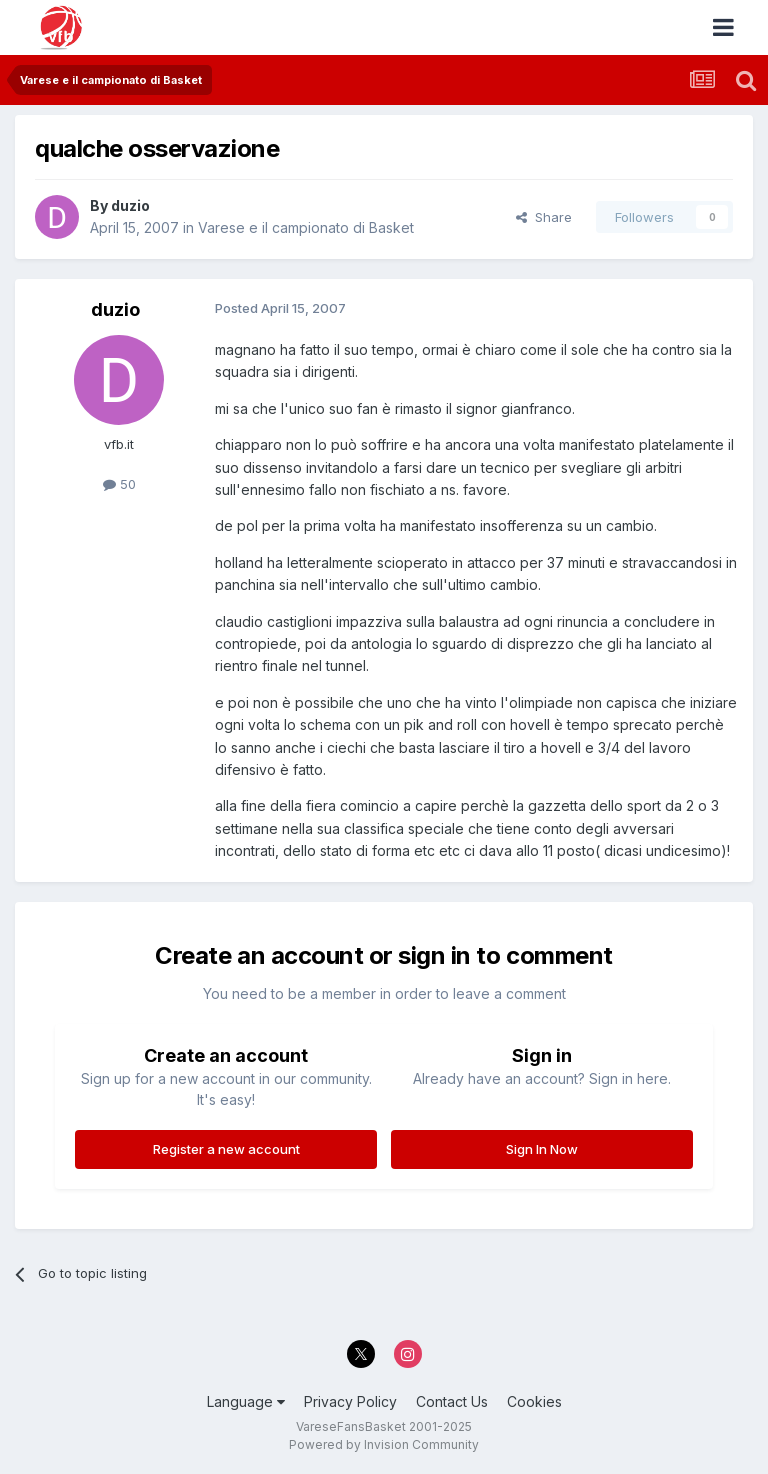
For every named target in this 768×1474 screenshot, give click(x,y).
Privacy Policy (350, 1401)
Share (544, 217)
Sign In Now (542, 1149)
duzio (130, 205)
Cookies (534, 1401)
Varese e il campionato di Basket (306, 227)
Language (246, 1401)
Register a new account (226, 1149)
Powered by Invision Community (384, 1444)
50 (119, 484)
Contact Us (452, 1401)
